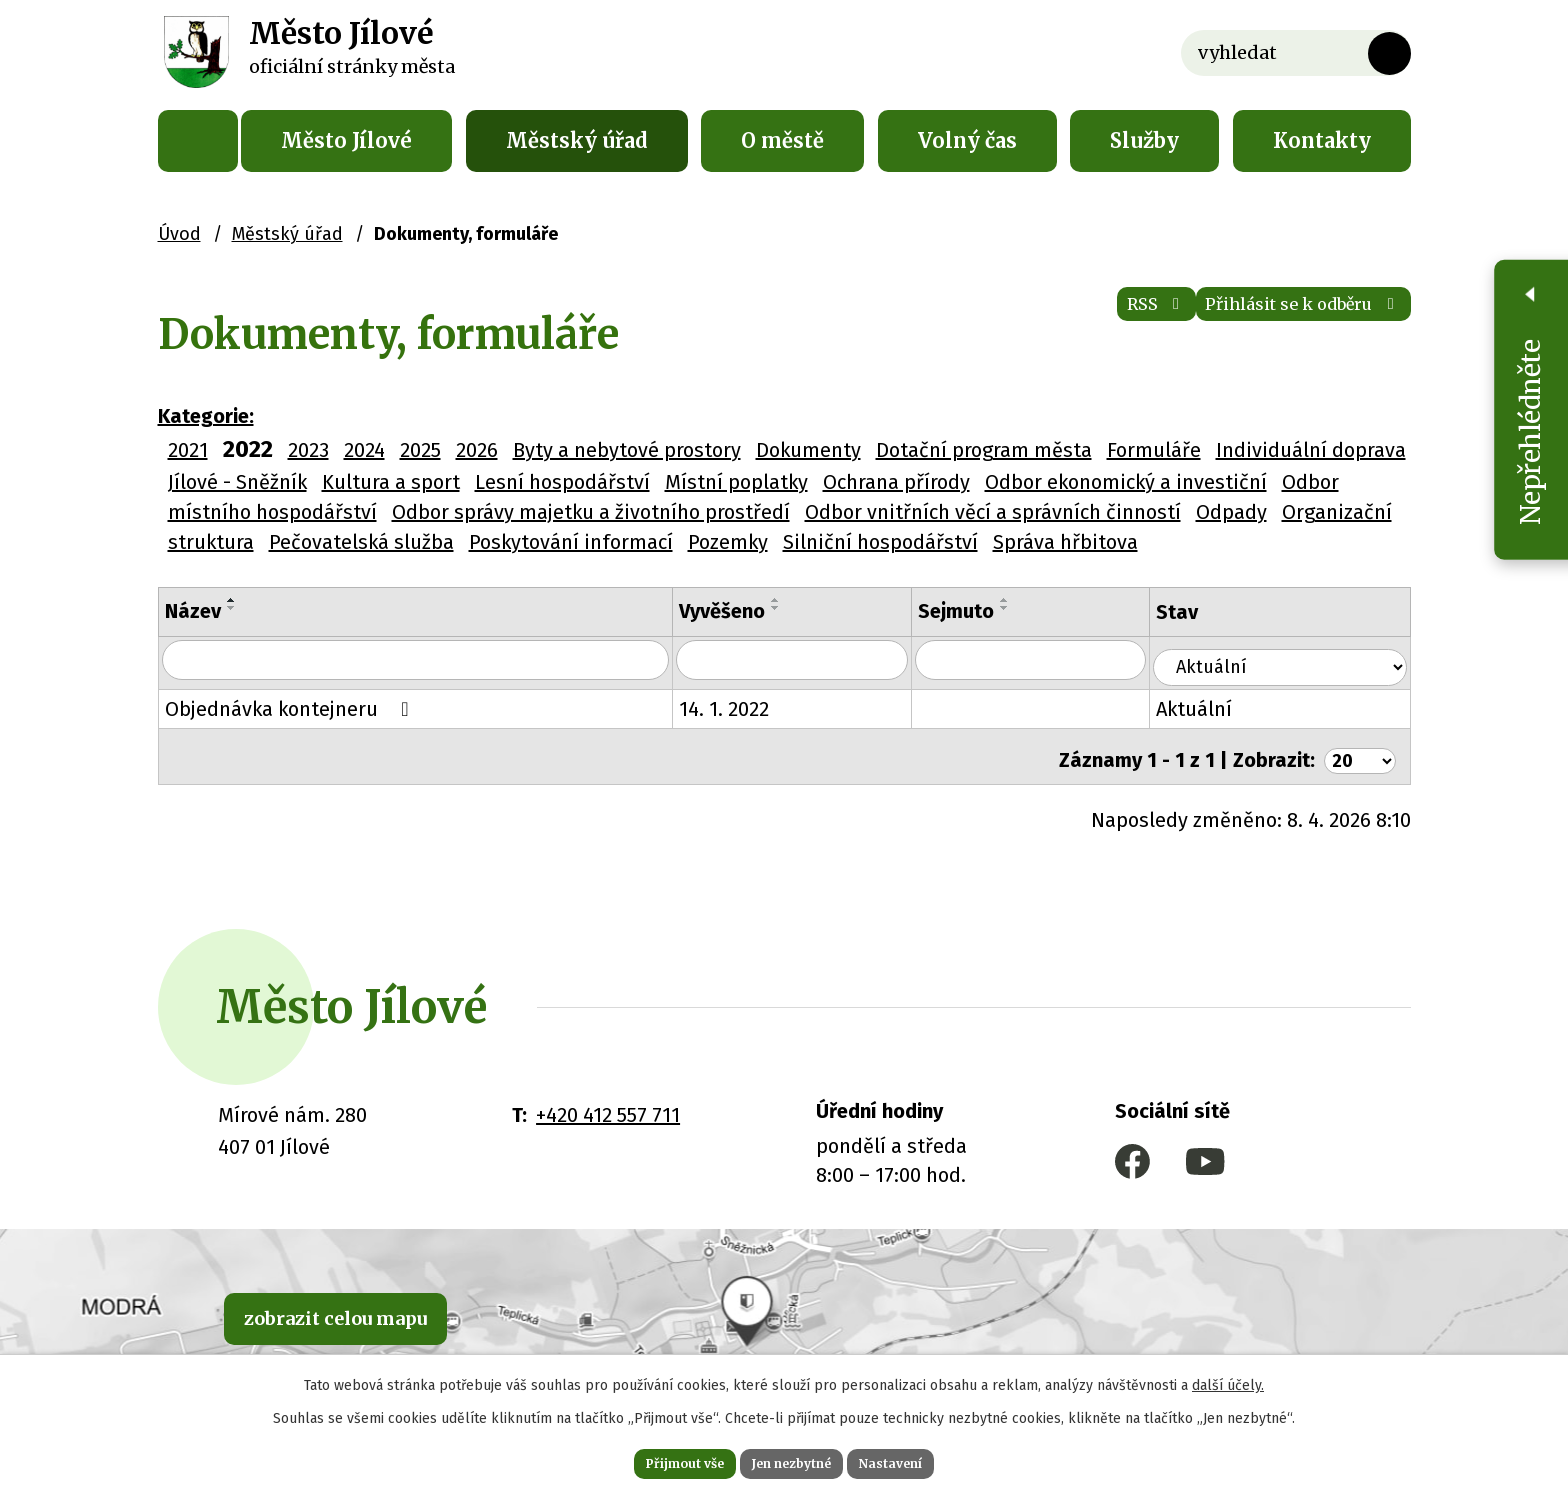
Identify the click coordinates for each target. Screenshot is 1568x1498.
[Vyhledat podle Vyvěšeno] (822, 661)
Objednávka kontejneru (291, 705)
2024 (364, 450)
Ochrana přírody (896, 482)
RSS (1078, 319)
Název (193, 611)
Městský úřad (577, 140)
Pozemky (728, 542)
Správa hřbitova (1065, 542)
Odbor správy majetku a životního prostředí (591, 512)
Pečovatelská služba (361, 542)
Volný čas (967, 140)
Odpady (1231, 512)
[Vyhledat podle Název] (428, 661)
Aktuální (1221, 705)
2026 (477, 450)
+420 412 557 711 (608, 1104)
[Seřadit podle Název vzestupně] (232, 600)
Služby (1144, 140)
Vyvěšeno (747, 611)
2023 (308, 450)
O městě (782, 140)
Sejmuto (992, 611)
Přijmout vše (652, 1460)
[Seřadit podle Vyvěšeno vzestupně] (801, 600)
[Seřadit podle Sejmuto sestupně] (1041, 608)
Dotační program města (984, 450)
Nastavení (924, 1460)
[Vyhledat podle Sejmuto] (1062, 661)
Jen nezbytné (792, 1460)
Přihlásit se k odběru (1274, 319)
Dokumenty (808, 450)
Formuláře (1154, 450)
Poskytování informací (571, 542)
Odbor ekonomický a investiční (1126, 482)
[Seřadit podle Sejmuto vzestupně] (1041, 600)
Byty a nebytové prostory (627, 450)
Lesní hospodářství (562, 482)
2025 (420, 450)
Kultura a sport (391, 482)
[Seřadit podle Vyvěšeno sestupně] (801, 608)
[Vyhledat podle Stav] (1293, 659)
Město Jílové (346, 140)
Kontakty (1322, 140)
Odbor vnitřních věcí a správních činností (993, 512)
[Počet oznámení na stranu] (1356, 749)
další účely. (1228, 1378)
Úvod (198, 141)
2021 (188, 450)
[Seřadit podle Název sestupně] (232, 608)
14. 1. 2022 (749, 705)
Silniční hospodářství (880, 542)
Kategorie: (206, 416)
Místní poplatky (736, 482)
